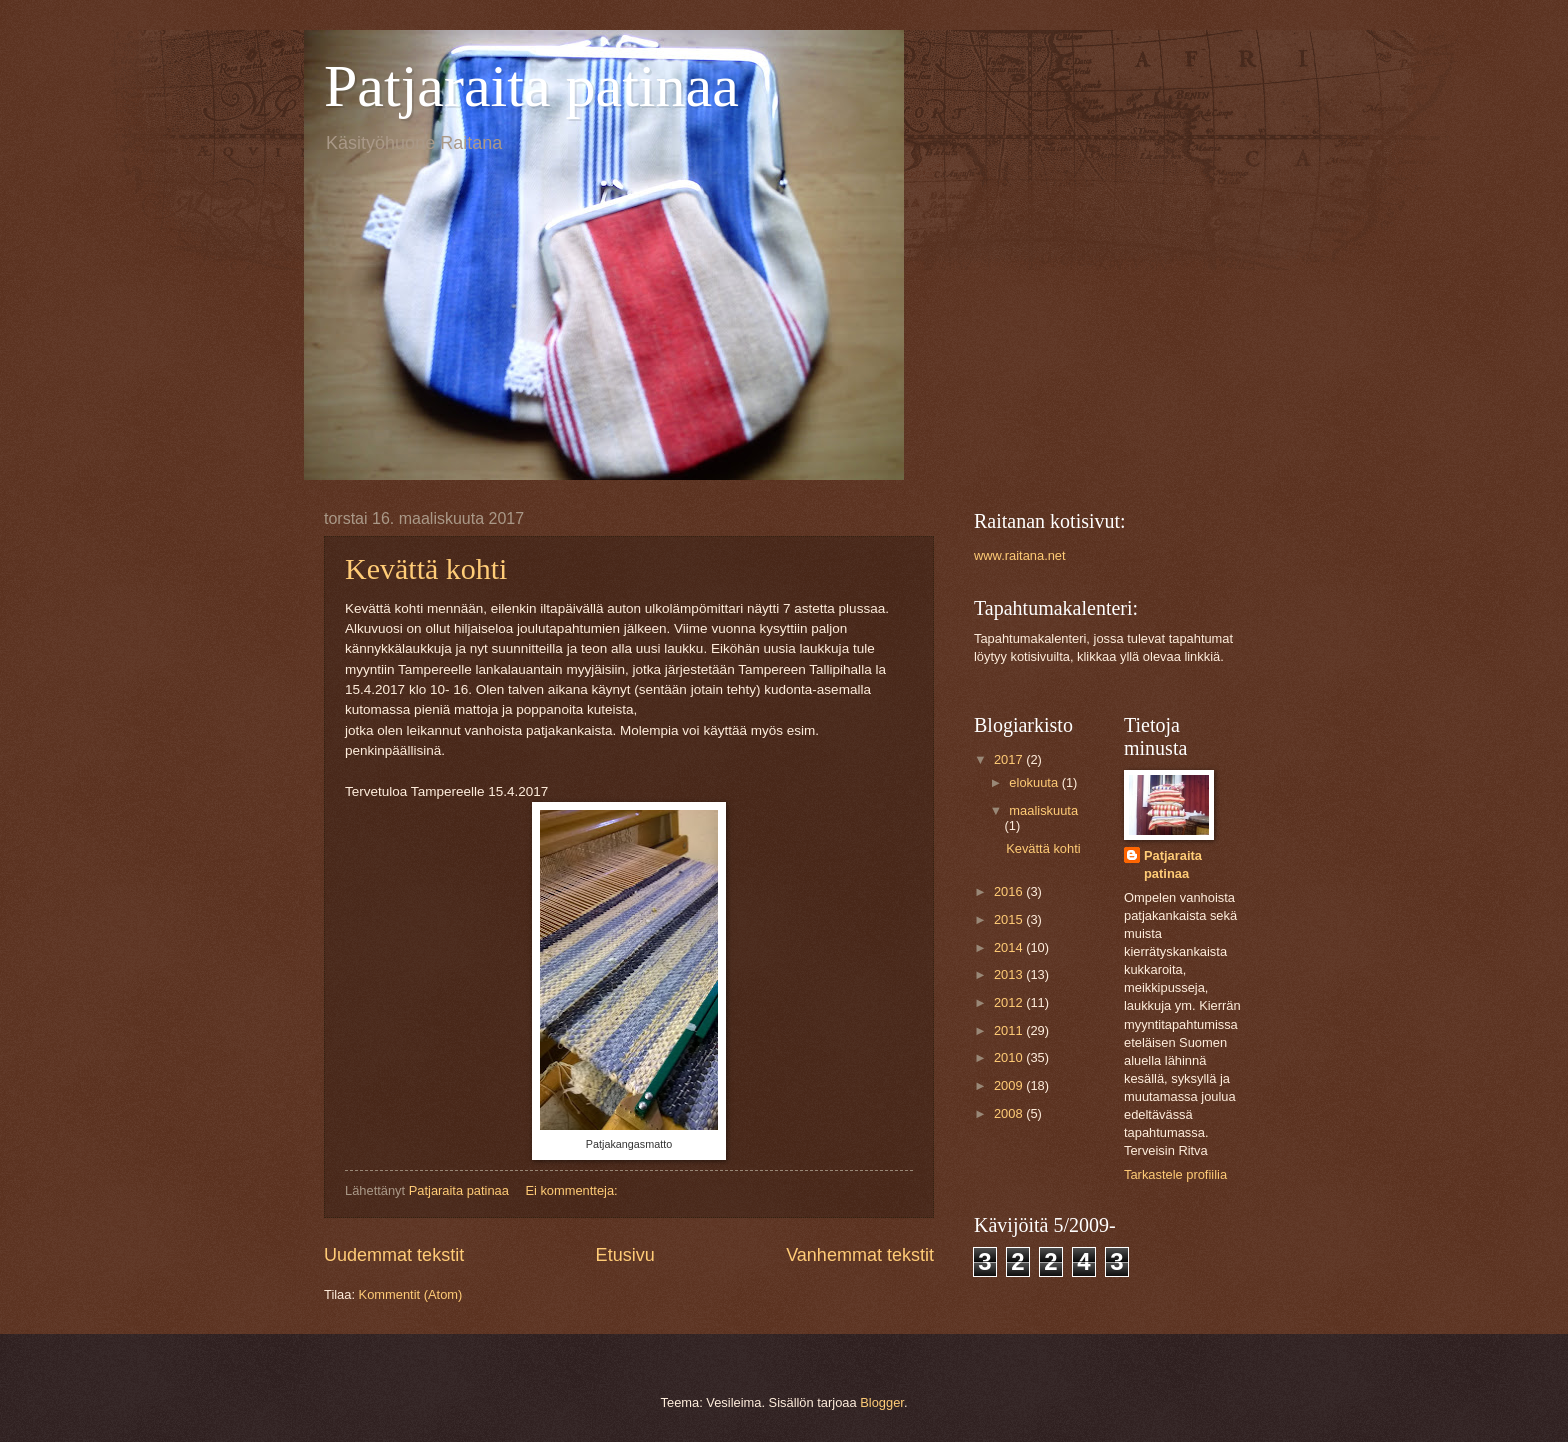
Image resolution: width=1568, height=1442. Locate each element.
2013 (1010, 974)
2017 (1010, 759)
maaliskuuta (1043, 810)
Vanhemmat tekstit (860, 1255)
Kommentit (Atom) (411, 1294)
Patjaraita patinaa (531, 86)
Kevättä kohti (426, 568)
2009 (1010, 1085)
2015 (1010, 919)
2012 (1010, 1002)
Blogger (882, 1402)
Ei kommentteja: (573, 1190)
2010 (1010, 1057)
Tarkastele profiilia (1175, 1174)
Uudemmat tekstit (394, 1255)
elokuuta (1035, 782)
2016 (1010, 891)
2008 (1010, 1113)
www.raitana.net (1020, 555)
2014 (1010, 947)
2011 (1010, 1030)
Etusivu (625, 1255)
